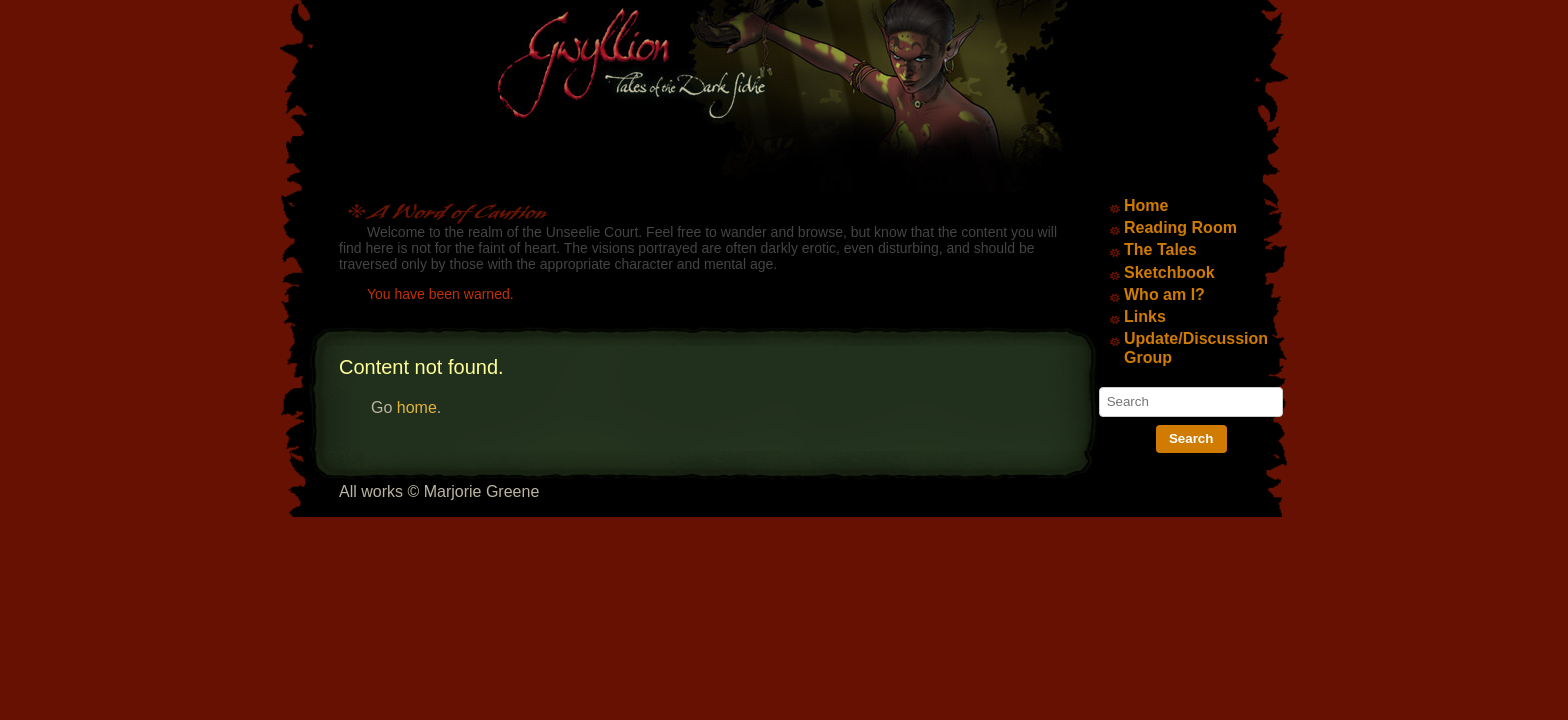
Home (1146, 205)
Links (1145, 316)
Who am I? (1164, 294)
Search (1191, 438)
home (417, 407)
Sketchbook (1169, 272)
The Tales (1160, 249)
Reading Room (1180, 227)
